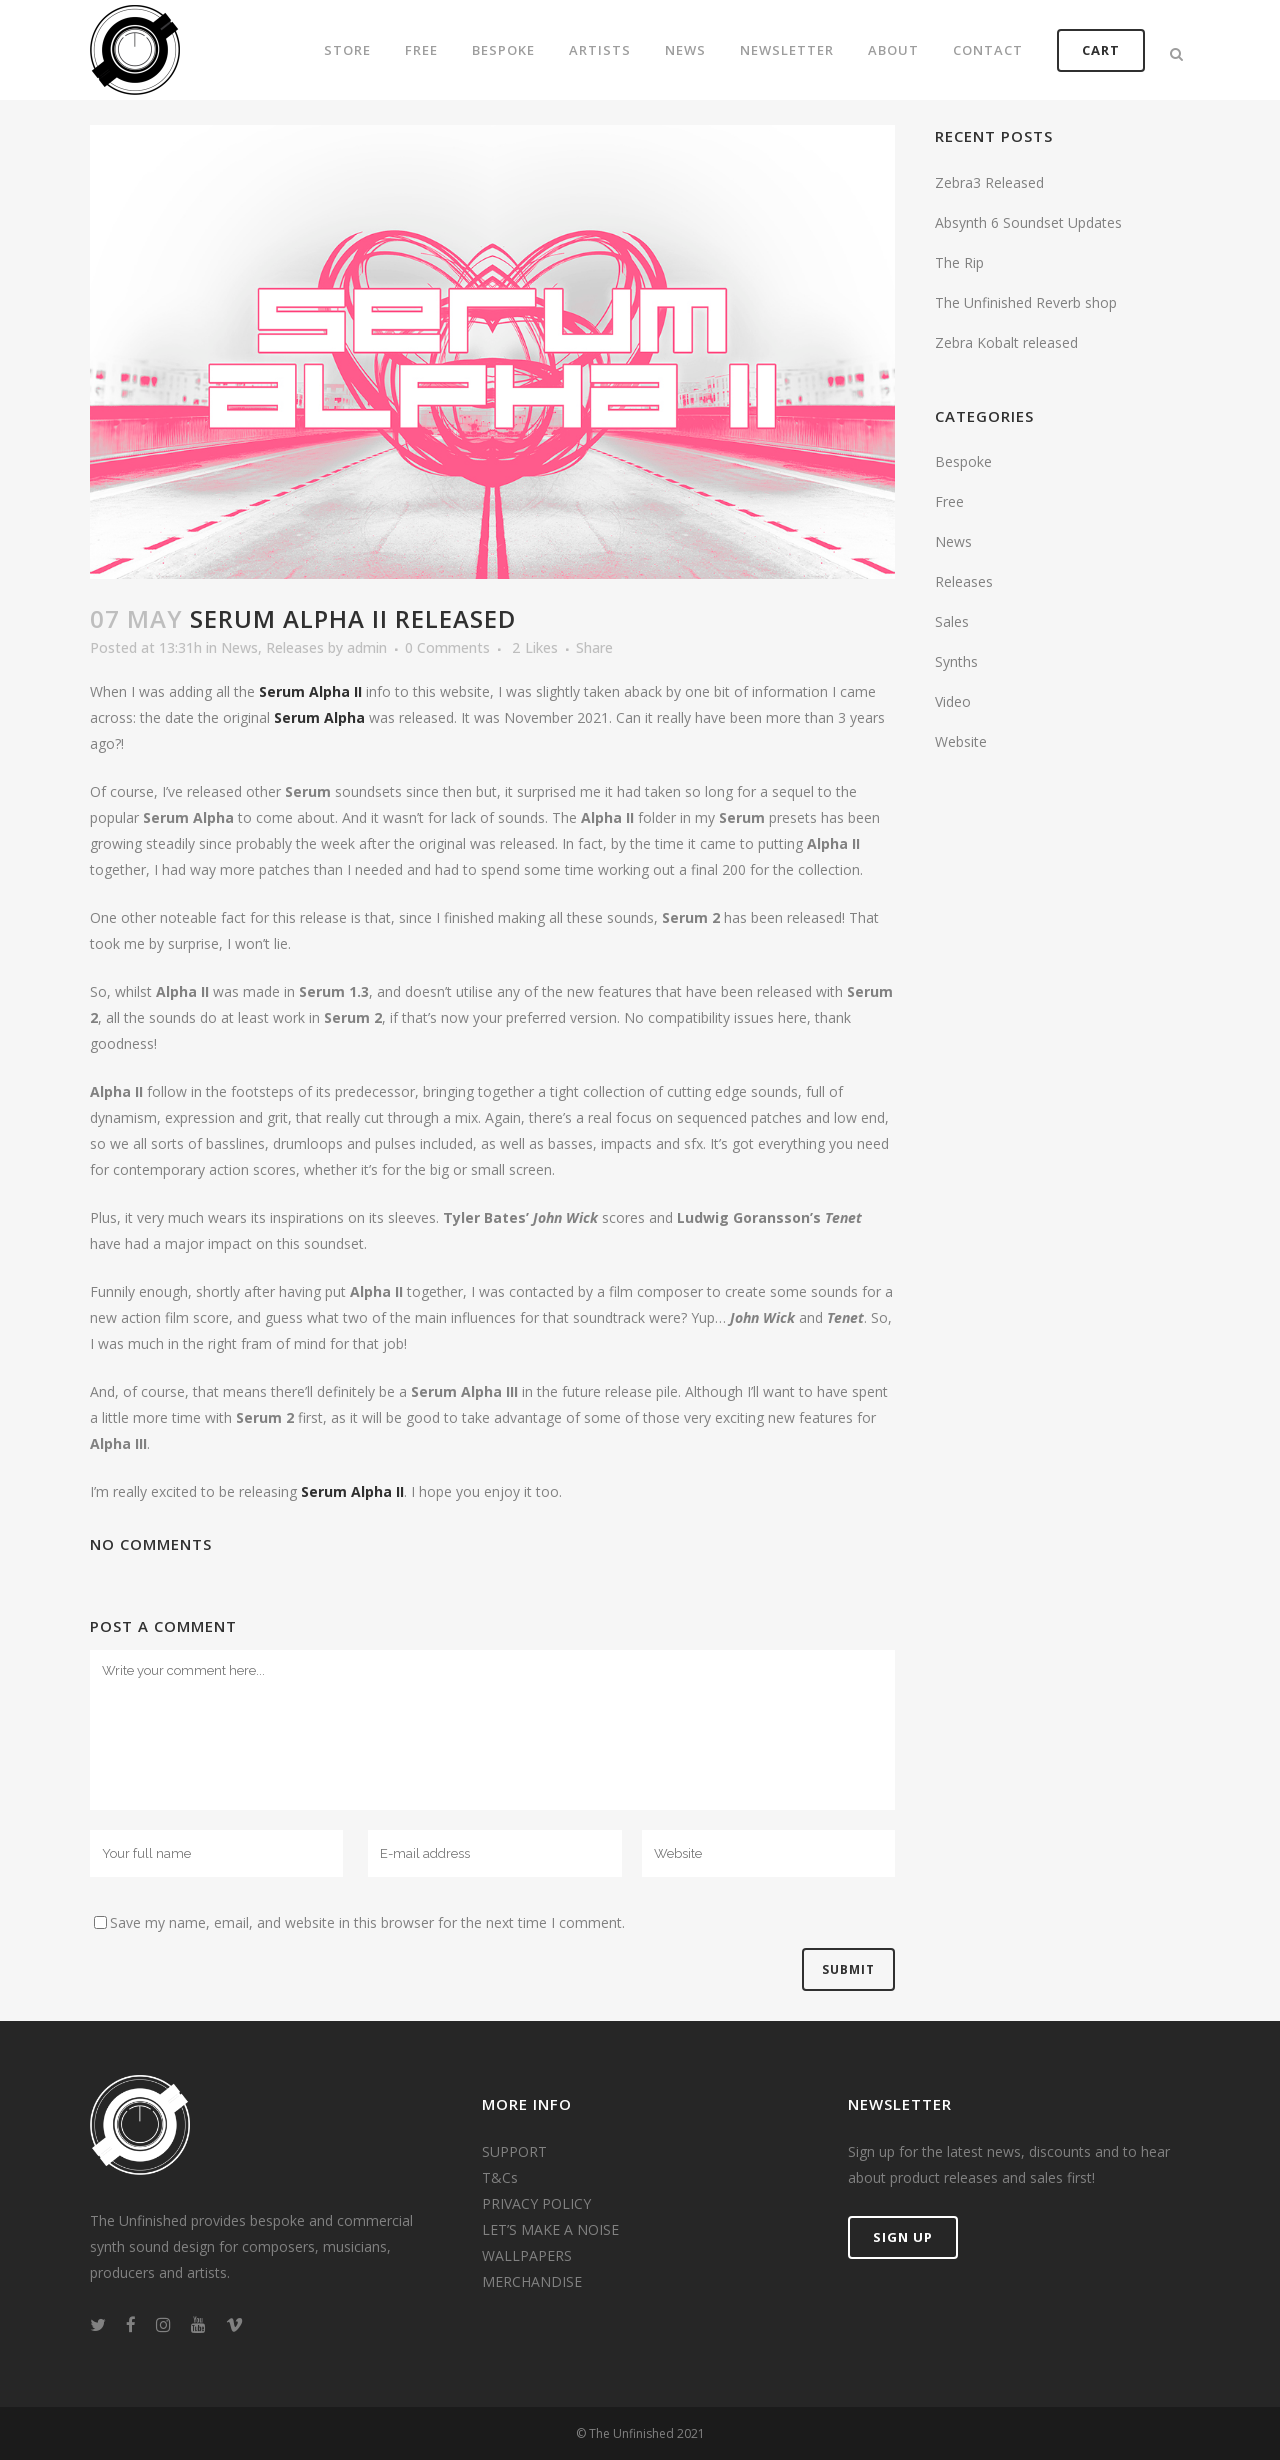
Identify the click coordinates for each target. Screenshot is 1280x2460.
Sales (952, 621)
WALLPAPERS (527, 2255)
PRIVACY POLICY (536, 2203)
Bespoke (963, 461)
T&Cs (500, 2177)
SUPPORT (514, 2151)
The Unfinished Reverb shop (1026, 302)
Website (961, 741)
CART (1101, 50)
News (239, 647)
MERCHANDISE (532, 2281)
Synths (956, 661)
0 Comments (447, 647)
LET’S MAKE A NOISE (550, 2229)
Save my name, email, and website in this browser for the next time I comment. (367, 1922)
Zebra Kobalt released (1006, 342)
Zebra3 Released (989, 182)
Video (953, 701)
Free (949, 501)
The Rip (959, 262)
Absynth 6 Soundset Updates (1028, 222)
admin (367, 647)
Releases (295, 647)
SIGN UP (903, 2237)
